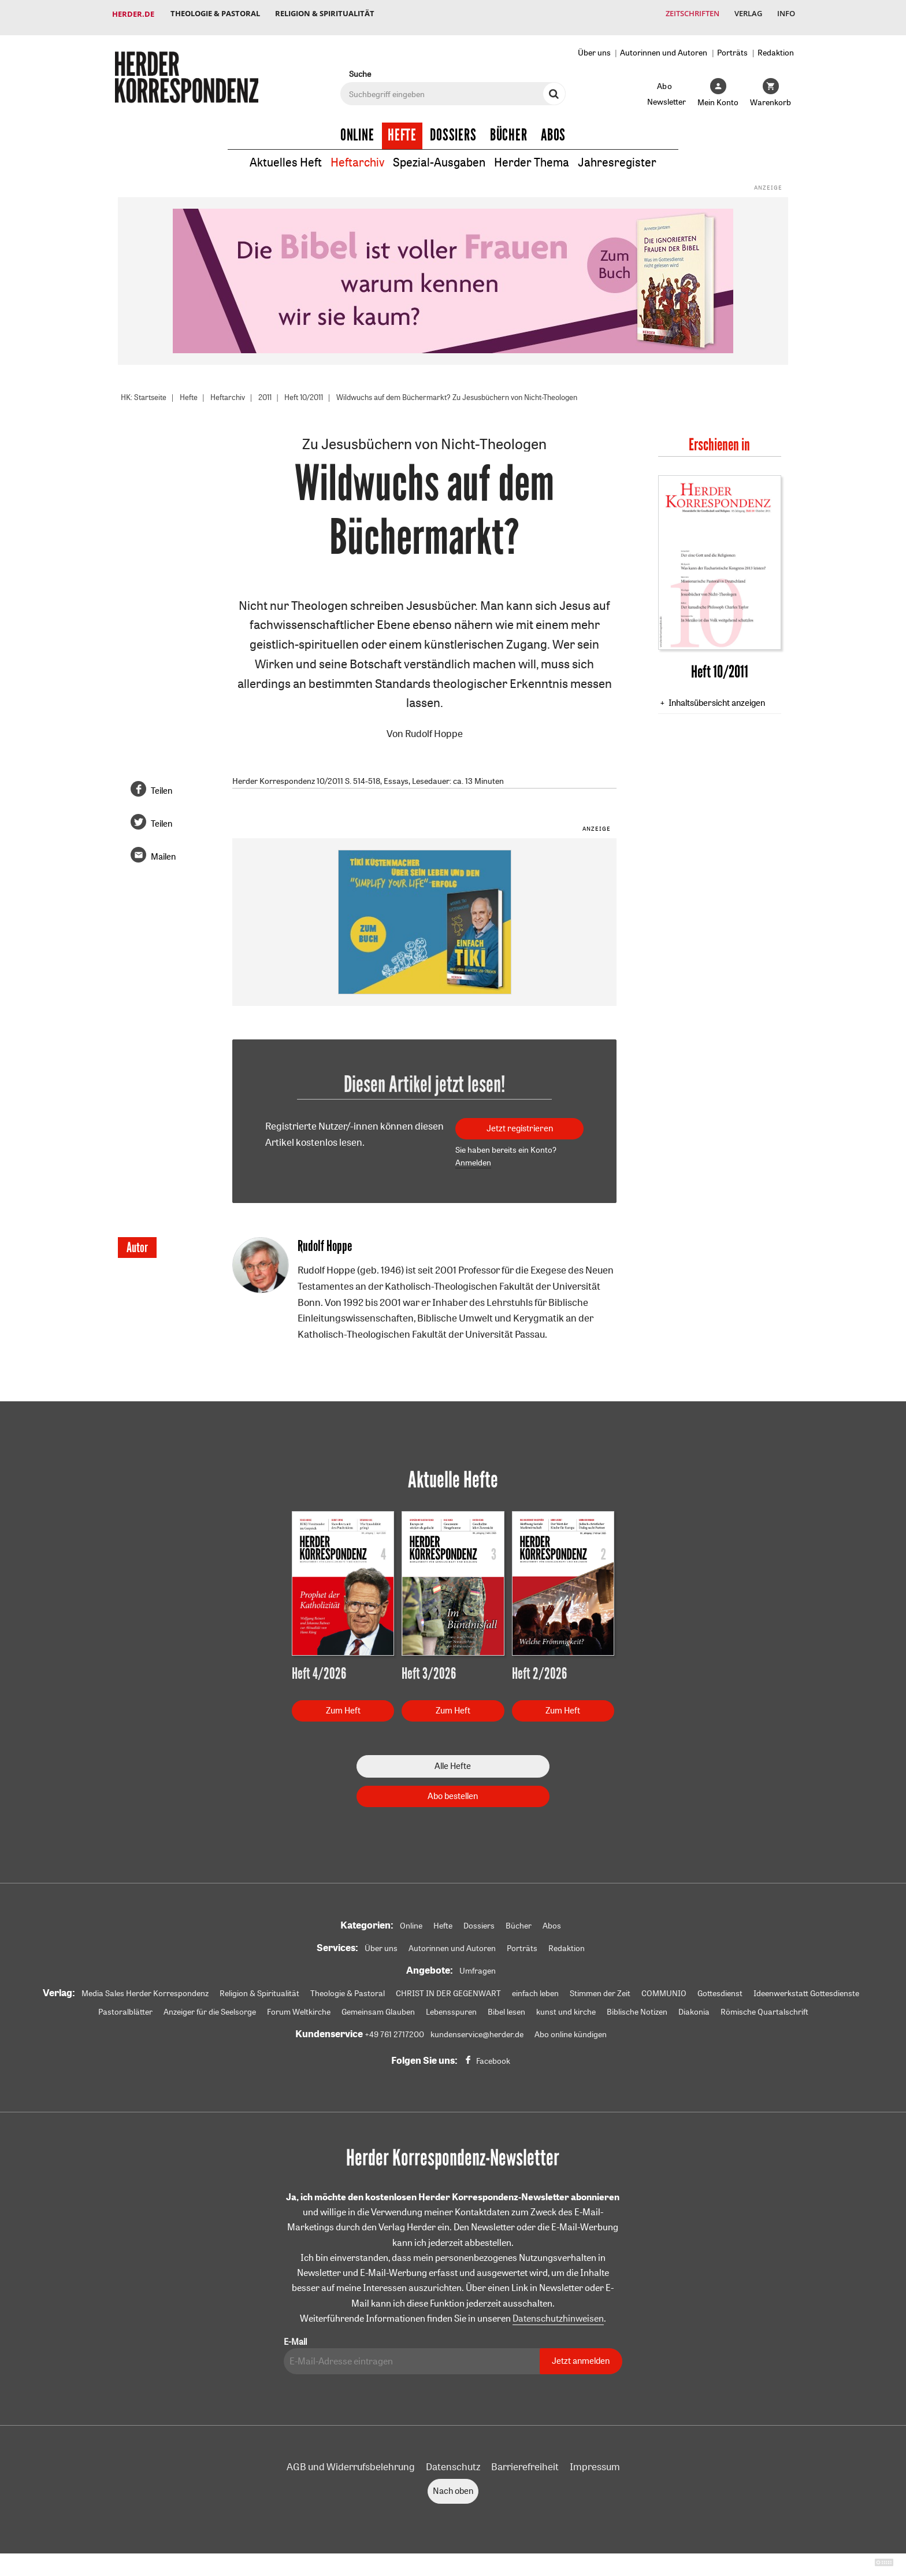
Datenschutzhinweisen (558, 2311)
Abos (553, 128)
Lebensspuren (451, 2005)
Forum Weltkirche (299, 2005)
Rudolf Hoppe (434, 725)
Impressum (595, 2460)
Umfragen (477, 1964)
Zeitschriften (687, 14)
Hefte (402, 128)
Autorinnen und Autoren (663, 45)
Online (357, 128)
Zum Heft (343, 1703)
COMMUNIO (663, 1986)
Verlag (745, 14)
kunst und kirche (566, 2005)
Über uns (594, 45)
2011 (274, 390)
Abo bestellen (453, 1789)
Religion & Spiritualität (328, 14)
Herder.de (133, 14)
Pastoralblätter (125, 2005)
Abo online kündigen (570, 2027)
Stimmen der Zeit (600, 1986)
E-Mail (295, 2335)
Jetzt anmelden (581, 2354)
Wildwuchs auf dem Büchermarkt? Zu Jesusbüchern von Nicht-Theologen (482, 390)
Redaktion (776, 45)
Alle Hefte (453, 1759)
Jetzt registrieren (520, 1121)
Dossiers (453, 128)
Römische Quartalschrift (764, 2005)
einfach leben (535, 1986)
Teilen (161, 784)
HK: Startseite (145, 390)
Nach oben (453, 2484)
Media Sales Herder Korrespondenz (145, 1986)
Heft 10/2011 (316, 390)
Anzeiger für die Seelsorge (210, 2005)
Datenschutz (453, 2460)
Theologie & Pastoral (216, 14)
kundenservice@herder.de (476, 2027)
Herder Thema (531, 155)
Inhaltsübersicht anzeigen (717, 695)
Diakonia (694, 2005)
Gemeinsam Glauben (378, 2005)
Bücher (509, 128)
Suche (360, 66)
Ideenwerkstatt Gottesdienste (806, 1986)
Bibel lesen (506, 2005)
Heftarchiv (357, 155)
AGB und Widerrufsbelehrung (351, 2460)
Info (785, 14)
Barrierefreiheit (525, 2460)
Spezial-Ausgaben (439, 155)
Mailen (163, 849)
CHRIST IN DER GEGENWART (448, 1986)
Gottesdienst (719, 1986)
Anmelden (473, 1155)
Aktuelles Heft (286, 155)
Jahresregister (617, 155)
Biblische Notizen (637, 2005)
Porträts (732, 45)
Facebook (493, 2054)
